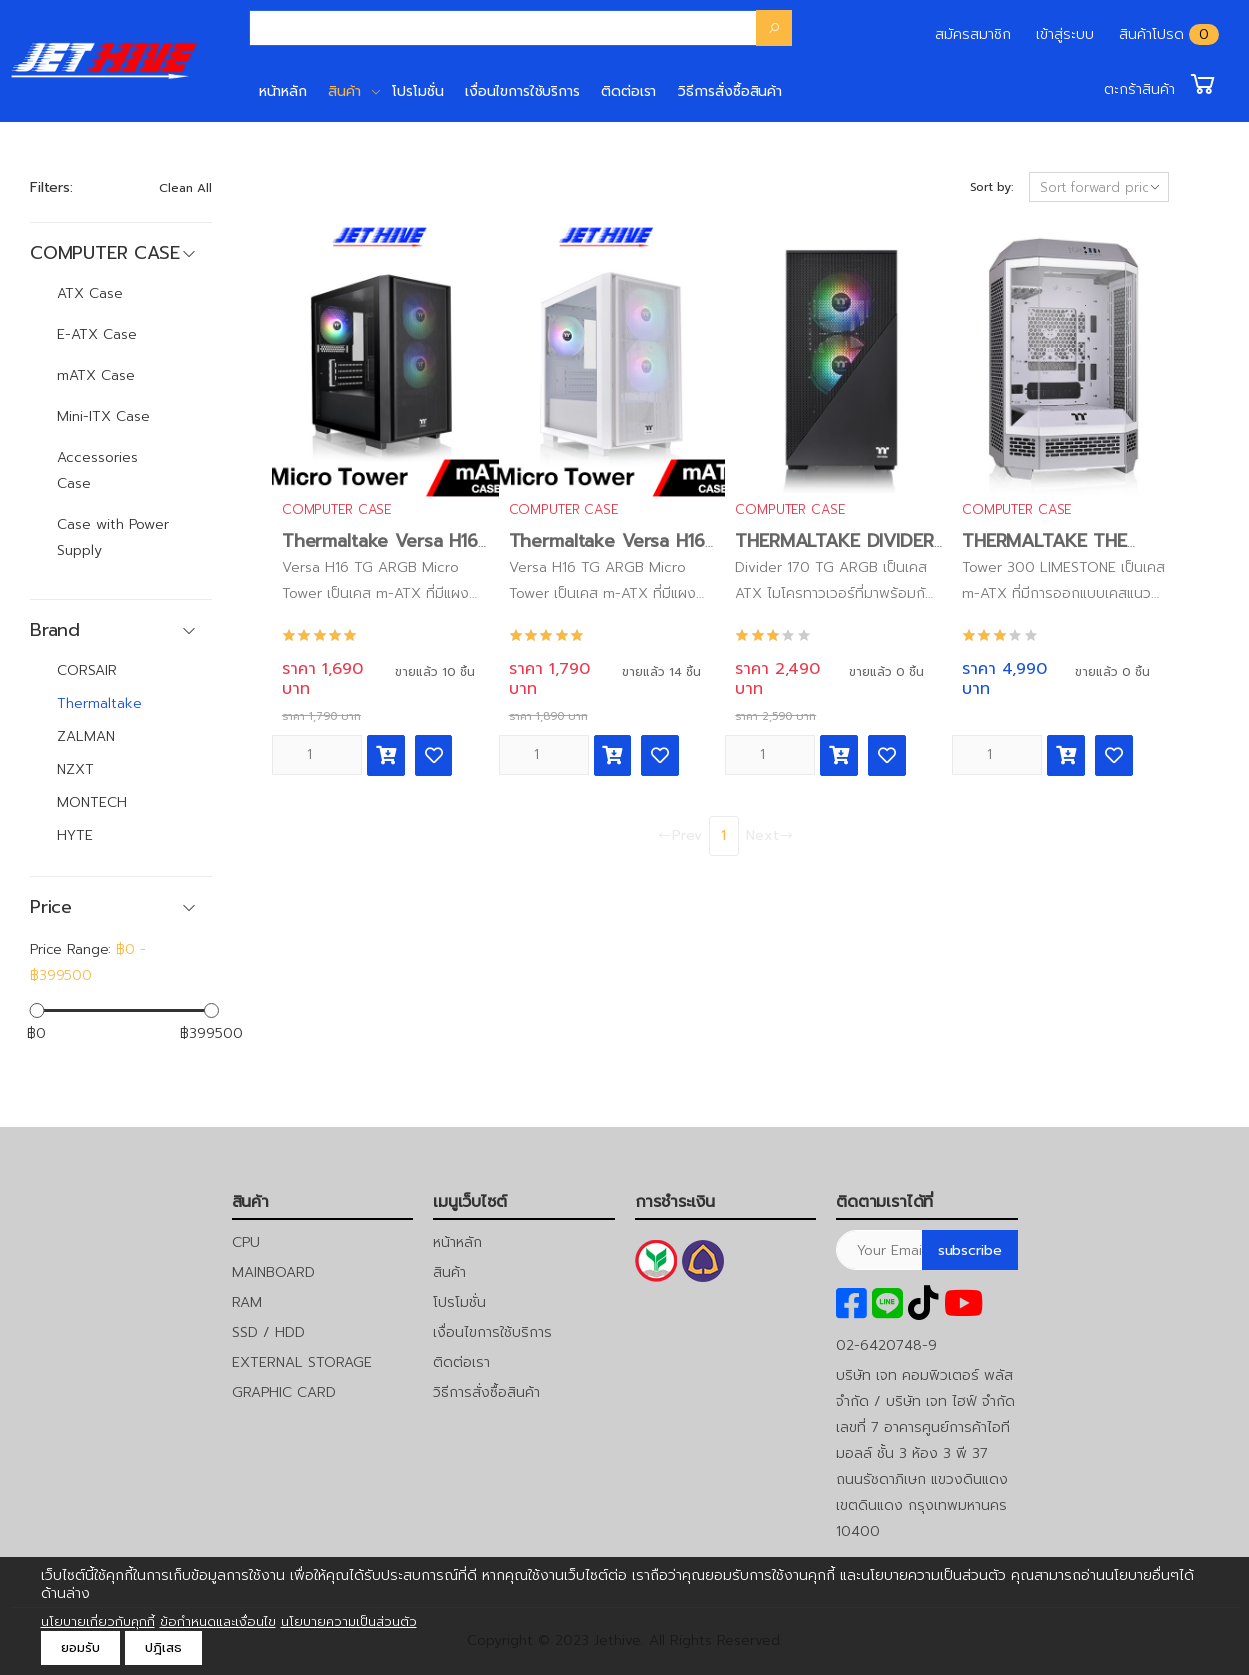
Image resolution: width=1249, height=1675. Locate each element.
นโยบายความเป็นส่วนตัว (349, 1621)
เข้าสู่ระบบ (1065, 34)
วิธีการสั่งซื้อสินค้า (730, 91)
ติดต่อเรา (628, 91)
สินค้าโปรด (1151, 34)
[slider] (36, 1009)
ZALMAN (86, 736)
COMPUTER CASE (336, 509)
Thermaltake (99, 703)
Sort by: (991, 187)
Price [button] (51, 907)
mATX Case (96, 375)
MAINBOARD (273, 1272)
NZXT (75, 769)
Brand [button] (55, 630)
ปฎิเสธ (163, 1647)
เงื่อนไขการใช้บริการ (522, 91)
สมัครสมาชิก (973, 34)
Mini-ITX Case (103, 416)
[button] (1161, 84)
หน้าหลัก (283, 91)
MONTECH (92, 802)
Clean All (185, 188)
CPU (246, 1242)
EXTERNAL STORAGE (302, 1362)
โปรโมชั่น (417, 91)
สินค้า (344, 91)
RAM (247, 1302)
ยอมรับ (80, 1647)
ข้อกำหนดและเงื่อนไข (218, 1621)
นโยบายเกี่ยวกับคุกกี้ (98, 1621)
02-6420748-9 (886, 1345)
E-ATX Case (97, 334)
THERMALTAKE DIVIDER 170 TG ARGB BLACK (834, 552)
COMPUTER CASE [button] (105, 253)
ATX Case (90, 293)
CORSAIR (87, 670)
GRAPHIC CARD (284, 1392)
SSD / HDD (268, 1332)
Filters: (51, 187)
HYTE (75, 835)
